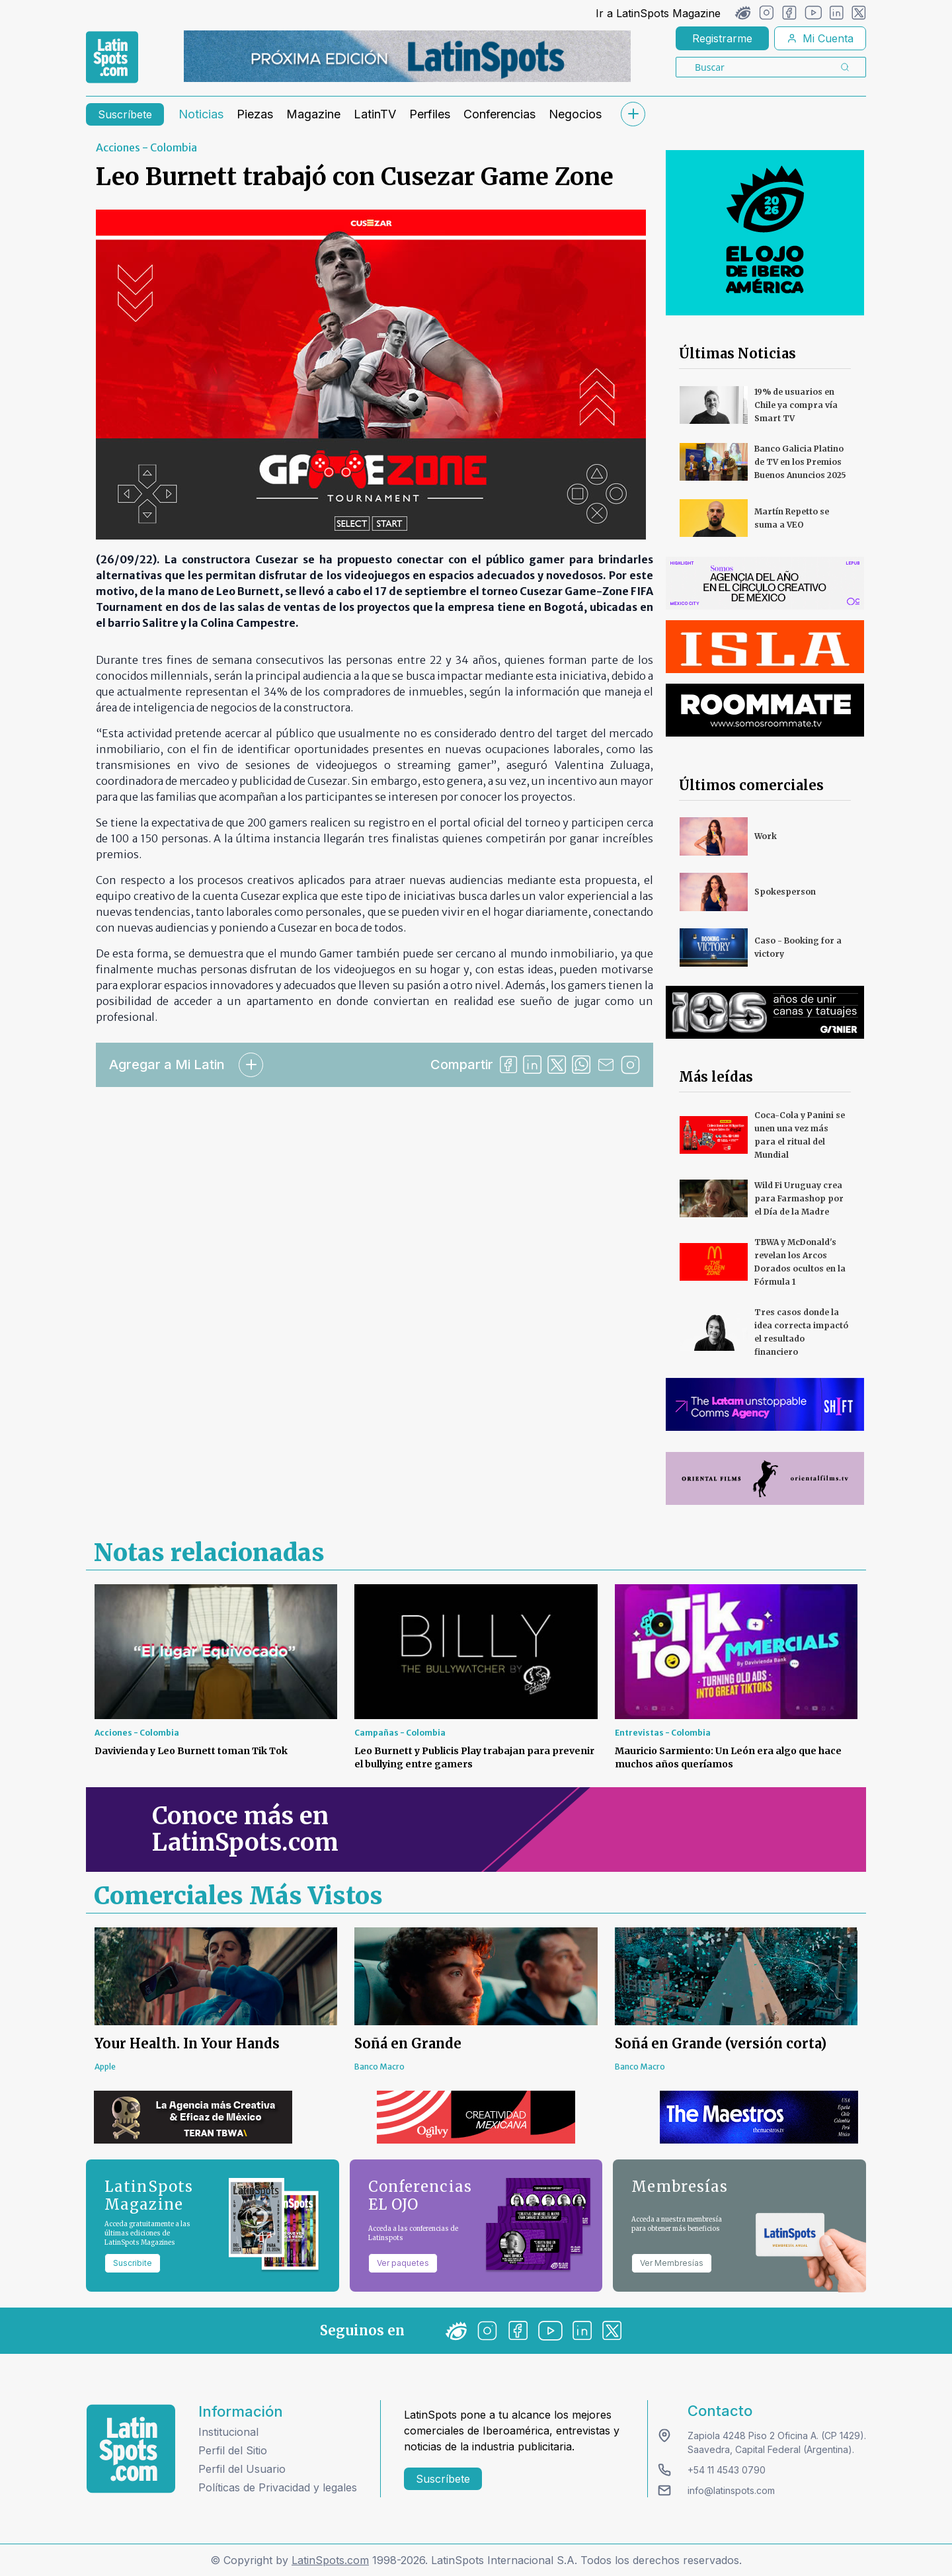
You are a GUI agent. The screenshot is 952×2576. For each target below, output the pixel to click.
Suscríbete (125, 114)
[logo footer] (131, 2448)
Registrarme (722, 38)
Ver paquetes (403, 2263)
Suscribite (132, 2263)
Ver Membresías (671, 2263)
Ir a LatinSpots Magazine (658, 13)
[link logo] (112, 57)
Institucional (228, 2431)
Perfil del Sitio (232, 2450)
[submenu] (632, 114)
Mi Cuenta (820, 38)
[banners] (407, 56)
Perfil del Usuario (242, 2468)
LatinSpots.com (330, 2560)
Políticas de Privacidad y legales (277, 2487)
